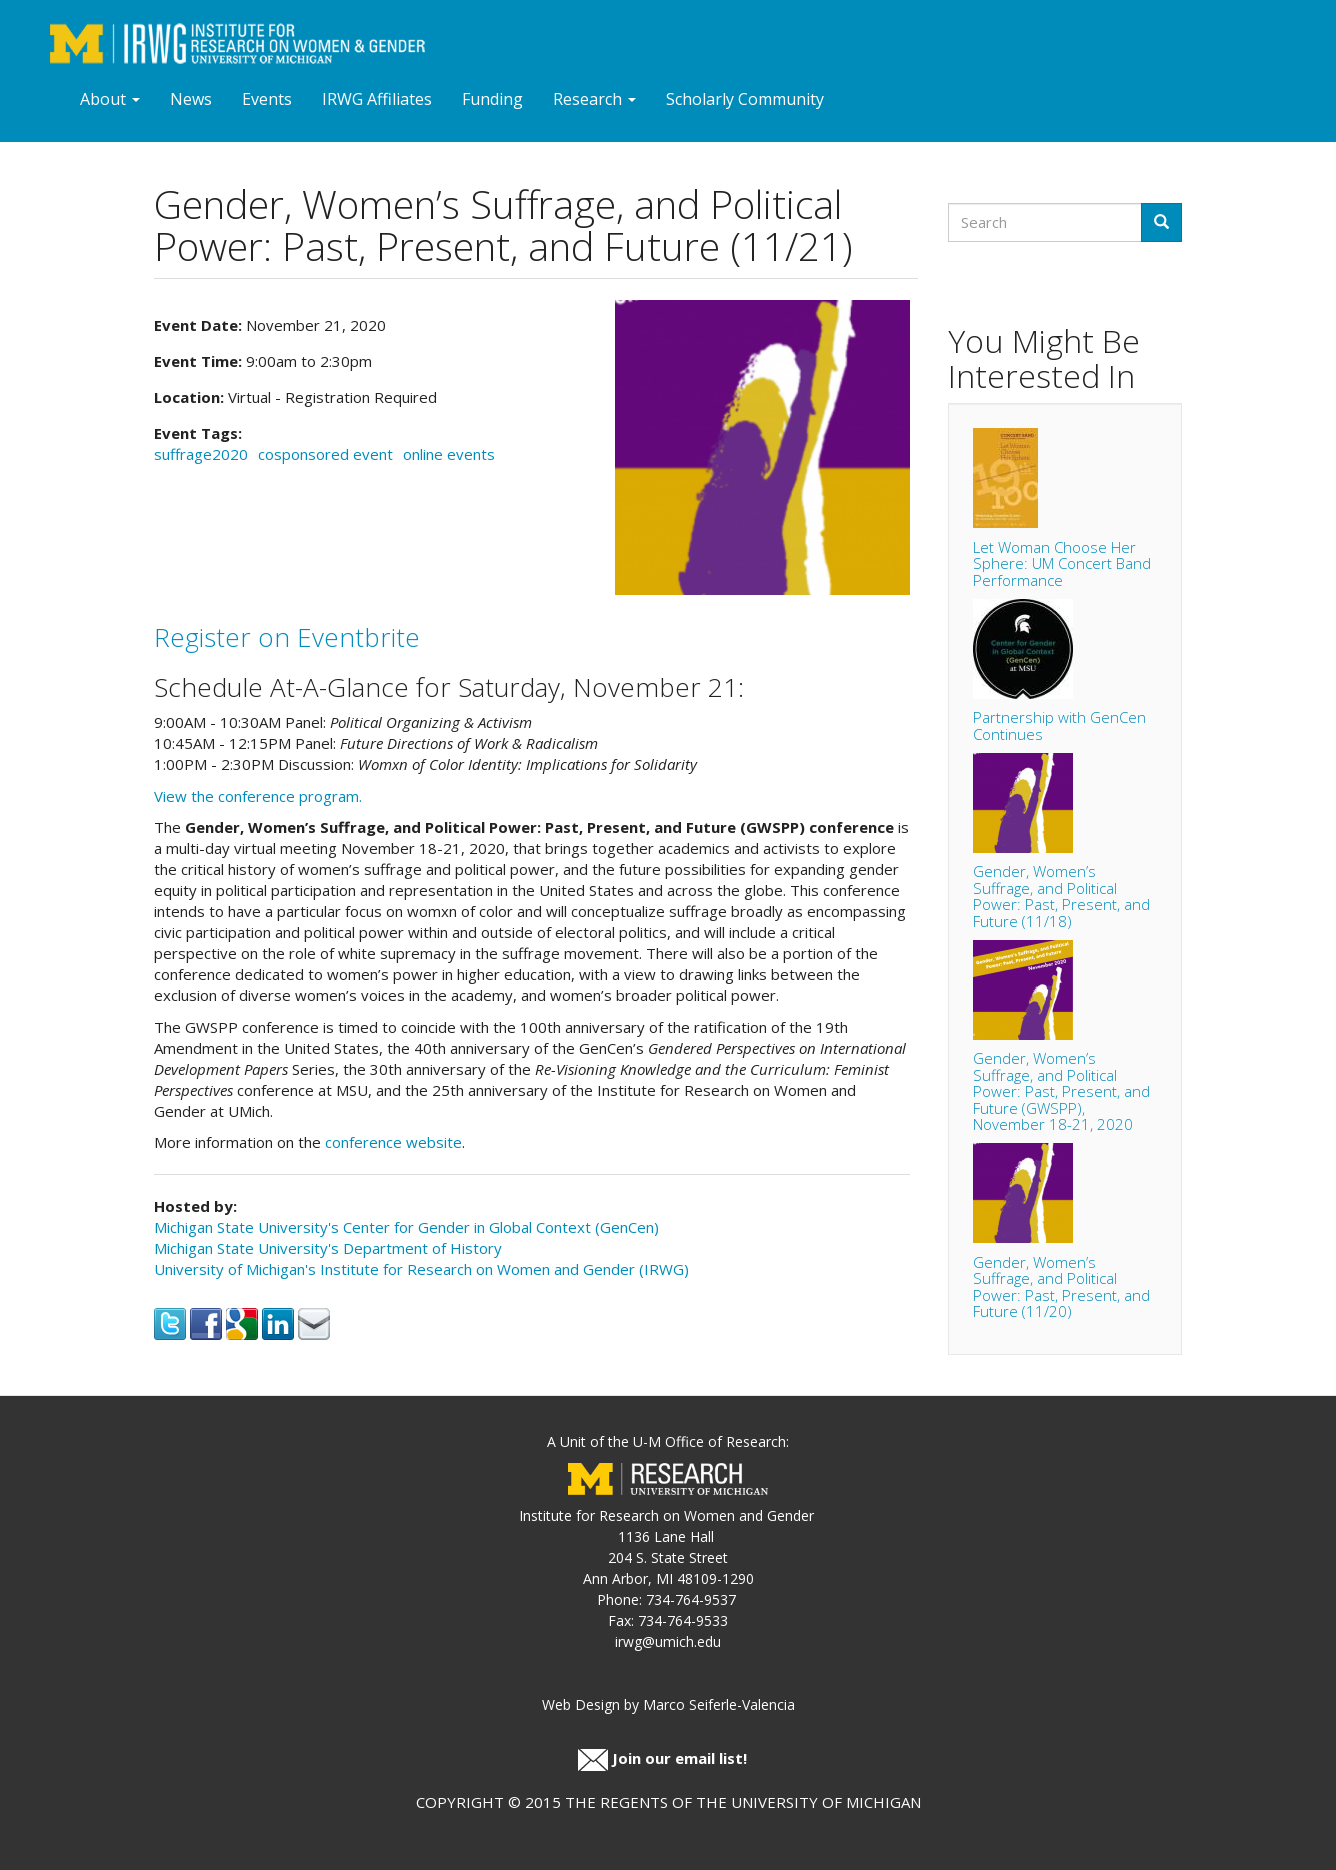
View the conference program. (258, 796)
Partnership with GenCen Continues (1059, 725)
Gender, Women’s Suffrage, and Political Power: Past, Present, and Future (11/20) (1061, 1287)
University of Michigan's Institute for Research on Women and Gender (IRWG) (421, 1269)
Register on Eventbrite (287, 637)
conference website (393, 1142)
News (191, 99)
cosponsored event (325, 454)
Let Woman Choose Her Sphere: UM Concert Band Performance (1062, 563)
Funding (492, 99)
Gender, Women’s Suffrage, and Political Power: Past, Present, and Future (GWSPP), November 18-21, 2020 (1061, 1091)
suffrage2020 (201, 454)
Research (594, 99)
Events (267, 99)
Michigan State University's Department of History (328, 1248)
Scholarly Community (745, 99)
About (110, 99)
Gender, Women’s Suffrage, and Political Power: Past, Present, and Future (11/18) (1061, 896)
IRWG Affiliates (377, 99)
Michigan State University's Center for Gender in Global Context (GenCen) (406, 1227)
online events (449, 454)
